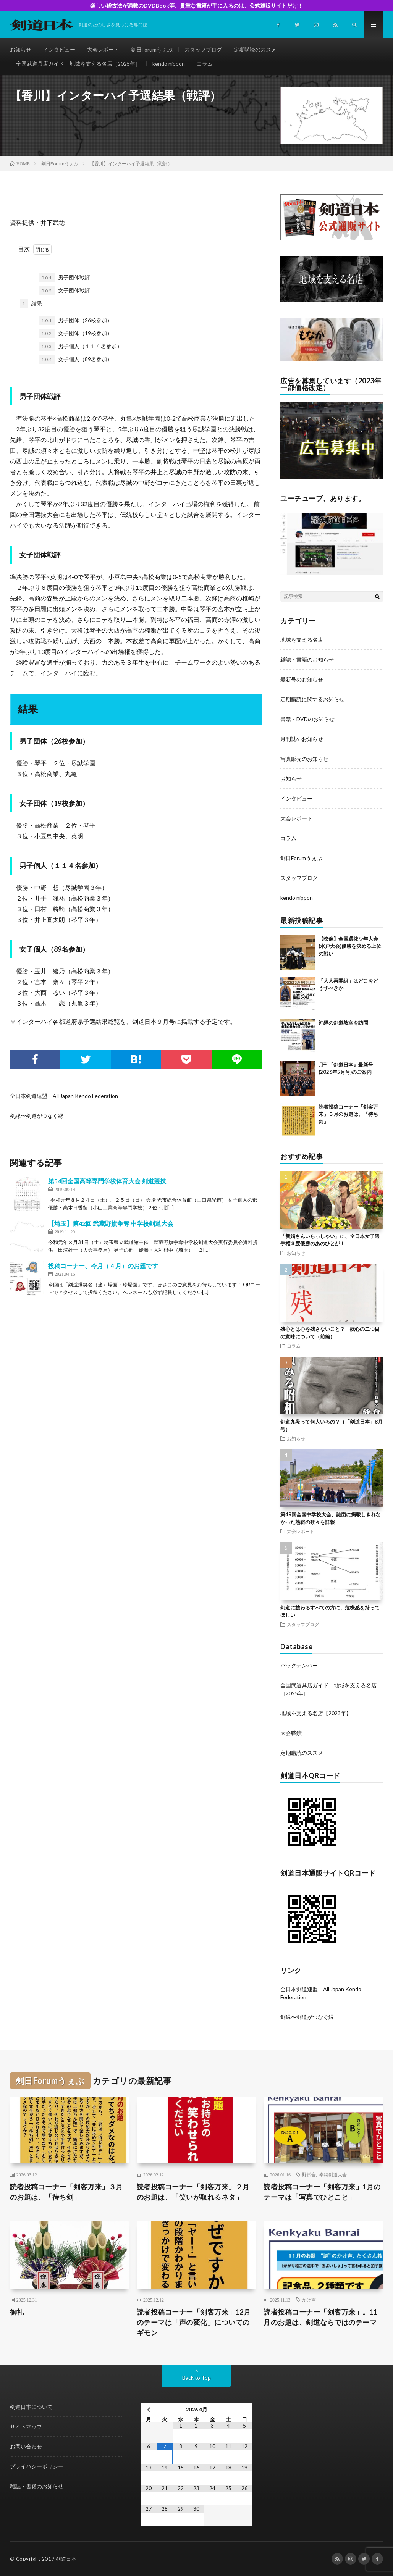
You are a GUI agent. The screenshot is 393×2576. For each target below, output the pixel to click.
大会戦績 (291, 1733)
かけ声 (309, 2299)
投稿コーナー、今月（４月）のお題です (103, 1265)
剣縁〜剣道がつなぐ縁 (36, 1115)
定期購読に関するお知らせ (312, 699)
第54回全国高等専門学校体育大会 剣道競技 (107, 1181)
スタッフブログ (203, 49)
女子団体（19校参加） (75, 333)
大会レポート (103, 49)
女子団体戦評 (64, 290)
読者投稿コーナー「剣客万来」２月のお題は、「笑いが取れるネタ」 (193, 2191)
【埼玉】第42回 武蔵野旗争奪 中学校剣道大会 (110, 1223)
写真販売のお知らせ (304, 758)
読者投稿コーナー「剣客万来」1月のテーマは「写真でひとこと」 (322, 2191)
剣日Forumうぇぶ (152, 49)
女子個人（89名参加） (75, 359)
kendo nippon (168, 63)
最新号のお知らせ (301, 679)
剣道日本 (66, 2559)
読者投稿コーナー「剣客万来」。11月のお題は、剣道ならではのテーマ (321, 2317)
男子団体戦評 (64, 277)
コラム (205, 63)
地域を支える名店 (301, 639)
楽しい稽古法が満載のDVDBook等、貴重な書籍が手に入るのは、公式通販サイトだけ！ (196, 5)
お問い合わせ (26, 2446)
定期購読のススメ (255, 49)
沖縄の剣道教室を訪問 (343, 1023)
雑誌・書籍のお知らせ (307, 659)
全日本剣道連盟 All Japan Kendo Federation (64, 1096)
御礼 (17, 2312)
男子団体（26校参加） (75, 320)
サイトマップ (26, 2426)
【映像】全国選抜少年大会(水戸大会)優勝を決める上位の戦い (350, 946)
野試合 (309, 2174)
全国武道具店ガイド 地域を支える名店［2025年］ (78, 63)
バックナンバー (299, 1665)
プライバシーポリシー (36, 2466)
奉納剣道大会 (333, 2174)
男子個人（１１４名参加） (80, 346)
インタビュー (59, 49)
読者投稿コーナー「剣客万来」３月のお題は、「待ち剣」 (348, 1114)
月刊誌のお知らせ (301, 739)
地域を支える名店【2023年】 (315, 1713)
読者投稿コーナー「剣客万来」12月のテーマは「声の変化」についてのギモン (194, 2322)
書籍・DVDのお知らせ (307, 719)
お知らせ (20, 49)
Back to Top (196, 2377)
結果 (31, 303)
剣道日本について (31, 2406)
